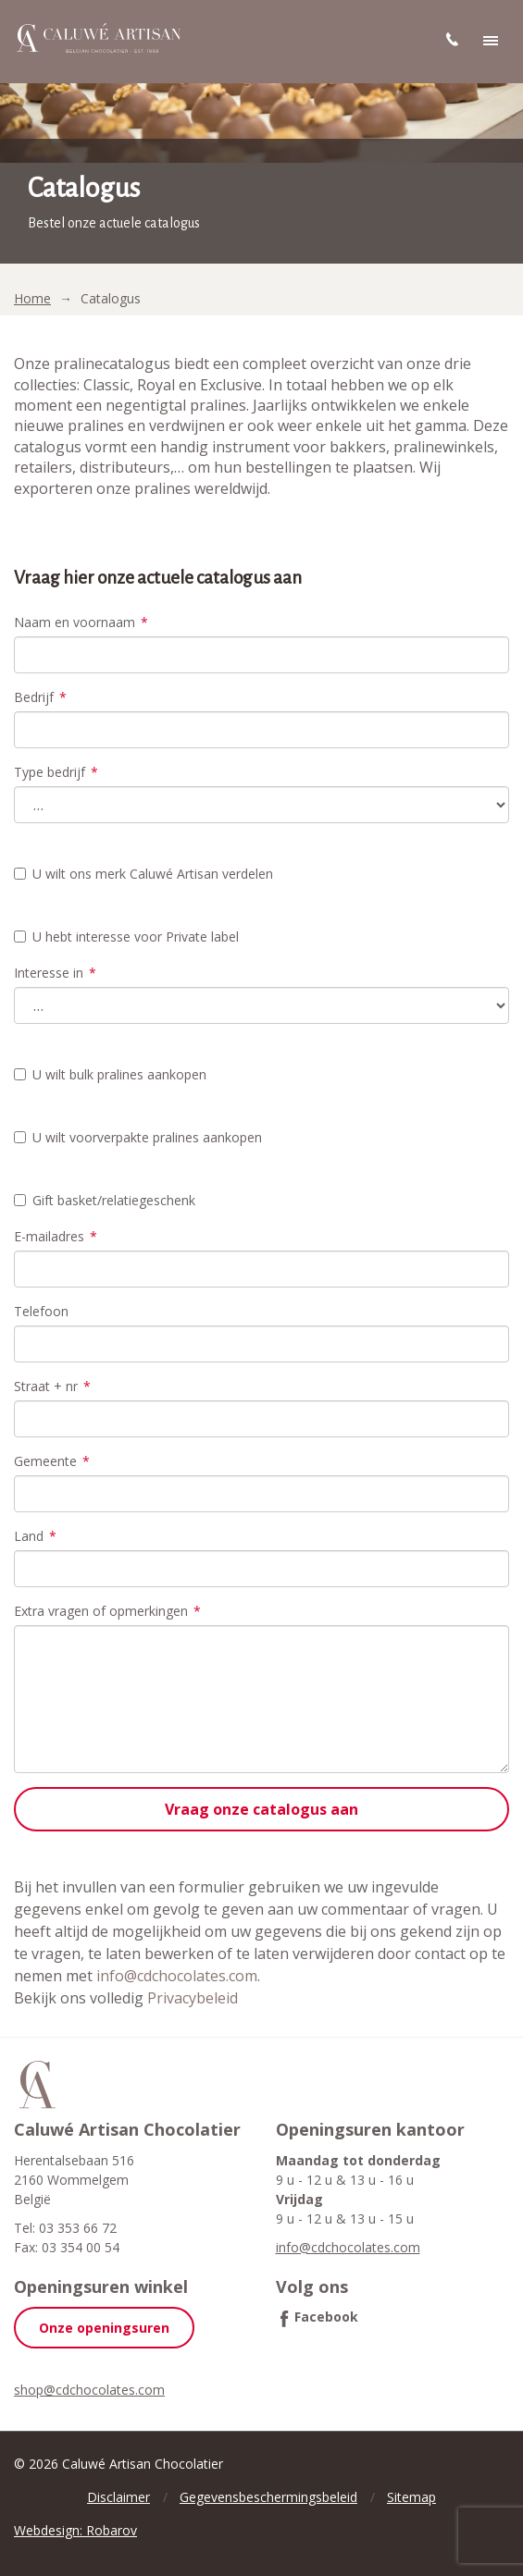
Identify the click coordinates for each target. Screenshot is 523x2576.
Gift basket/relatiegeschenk (104, 1200)
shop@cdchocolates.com (89, 2389)
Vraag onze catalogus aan (261, 1809)
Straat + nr (52, 1386)
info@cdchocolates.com (176, 1976)
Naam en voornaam (81, 622)
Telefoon (41, 1311)
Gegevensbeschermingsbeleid (268, 2497)
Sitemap (411, 2497)
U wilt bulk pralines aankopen (110, 1074)
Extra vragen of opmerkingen (107, 1611)
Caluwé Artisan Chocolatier (37, 2085)
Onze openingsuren (104, 2327)
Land (35, 1536)
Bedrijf (40, 697)
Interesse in (55, 972)
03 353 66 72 (78, 2228)
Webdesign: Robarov (75, 2530)
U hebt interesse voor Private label (126, 936)
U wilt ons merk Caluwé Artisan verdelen (143, 873)
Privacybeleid (192, 1998)
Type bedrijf (56, 772)
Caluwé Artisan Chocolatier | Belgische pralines (97, 39)
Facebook (326, 2316)
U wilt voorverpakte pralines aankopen (138, 1137)
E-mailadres (55, 1236)
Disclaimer (118, 2497)
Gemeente (52, 1461)
